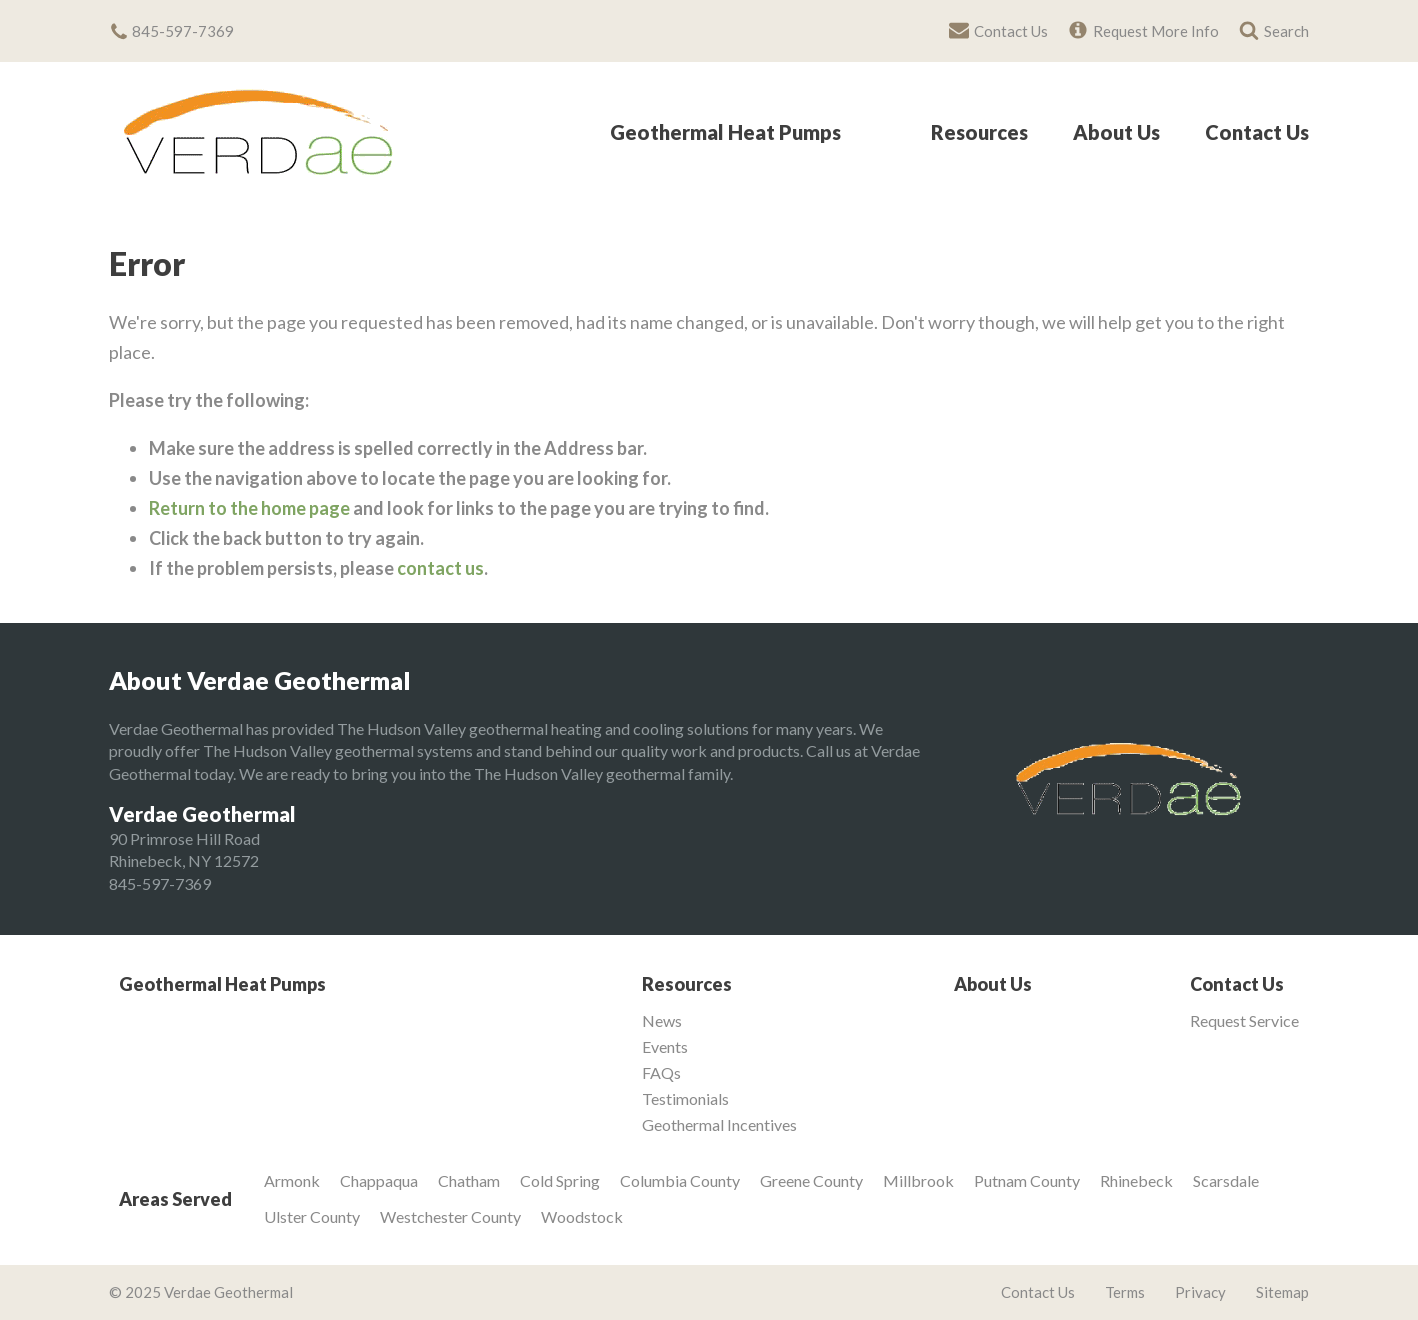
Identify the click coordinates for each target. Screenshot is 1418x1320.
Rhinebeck (1136, 1180)
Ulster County (312, 1216)
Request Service (1244, 1021)
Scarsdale (1226, 1180)
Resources (979, 133)
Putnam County (1027, 1180)
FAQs (661, 1073)
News (662, 1021)
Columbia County (680, 1180)
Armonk (292, 1180)
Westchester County (450, 1216)
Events (665, 1047)
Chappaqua (379, 1180)
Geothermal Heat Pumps (725, 133)
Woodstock (582, 1216)
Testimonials (685, 1099)
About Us (1116, 133)
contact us (440, 568)
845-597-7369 (160, 883)
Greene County (811, 1180)
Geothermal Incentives (719, 1125)
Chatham (469, 1180)
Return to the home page (249, 508)
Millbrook (918, 1180)
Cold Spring (560, 1180)
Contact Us (1257, 133)
